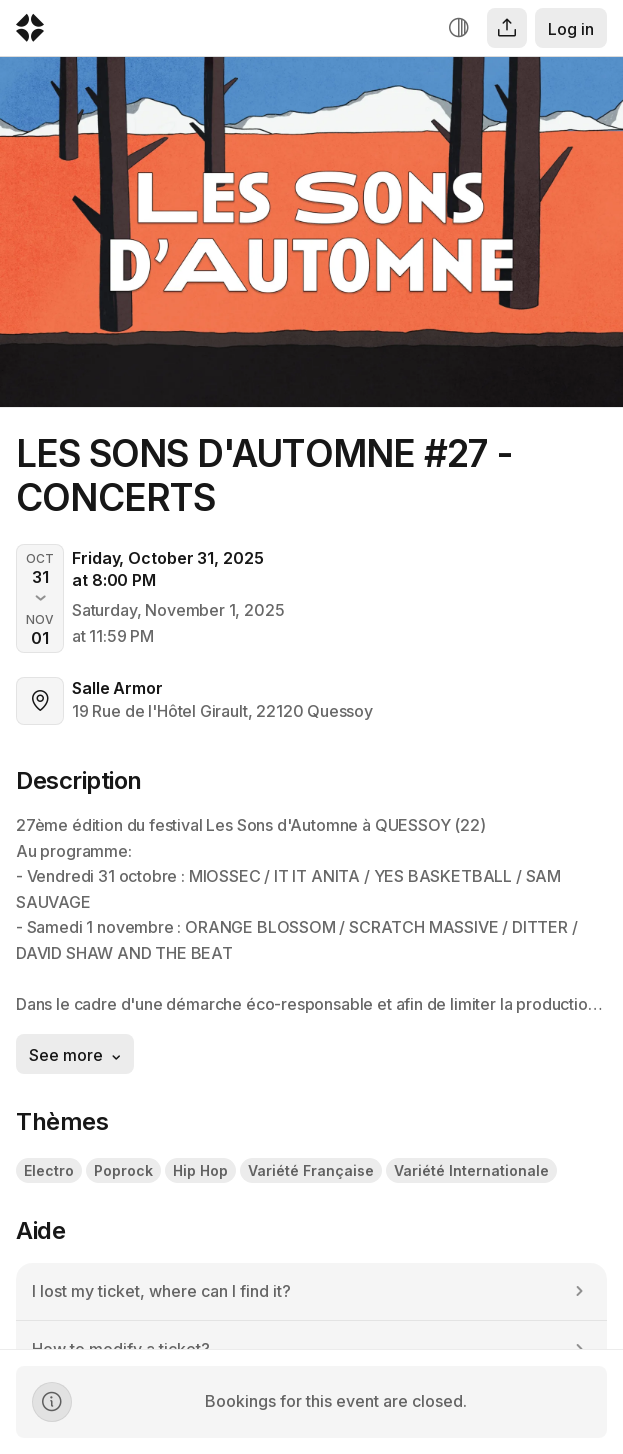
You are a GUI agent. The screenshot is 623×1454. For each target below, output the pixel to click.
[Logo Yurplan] (30, 32)
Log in (571, 29)
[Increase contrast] (459, 28)
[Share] (507, 28)
